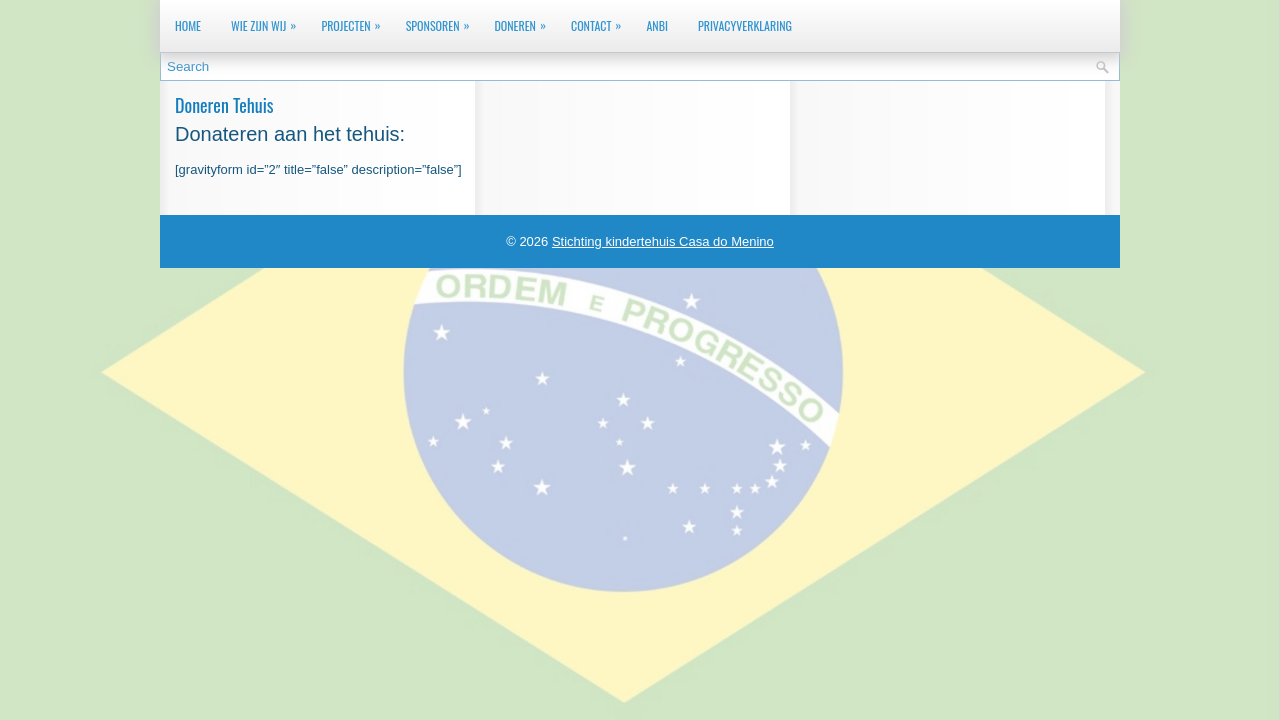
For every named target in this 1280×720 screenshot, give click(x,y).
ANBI (657, 25)
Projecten (355, 21)
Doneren (524, 21)
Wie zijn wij (268, 21)
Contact (601, 21)
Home (188, 25)
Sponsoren (443, 21)
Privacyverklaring (745, 25)
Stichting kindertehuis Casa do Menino (663, 241)
